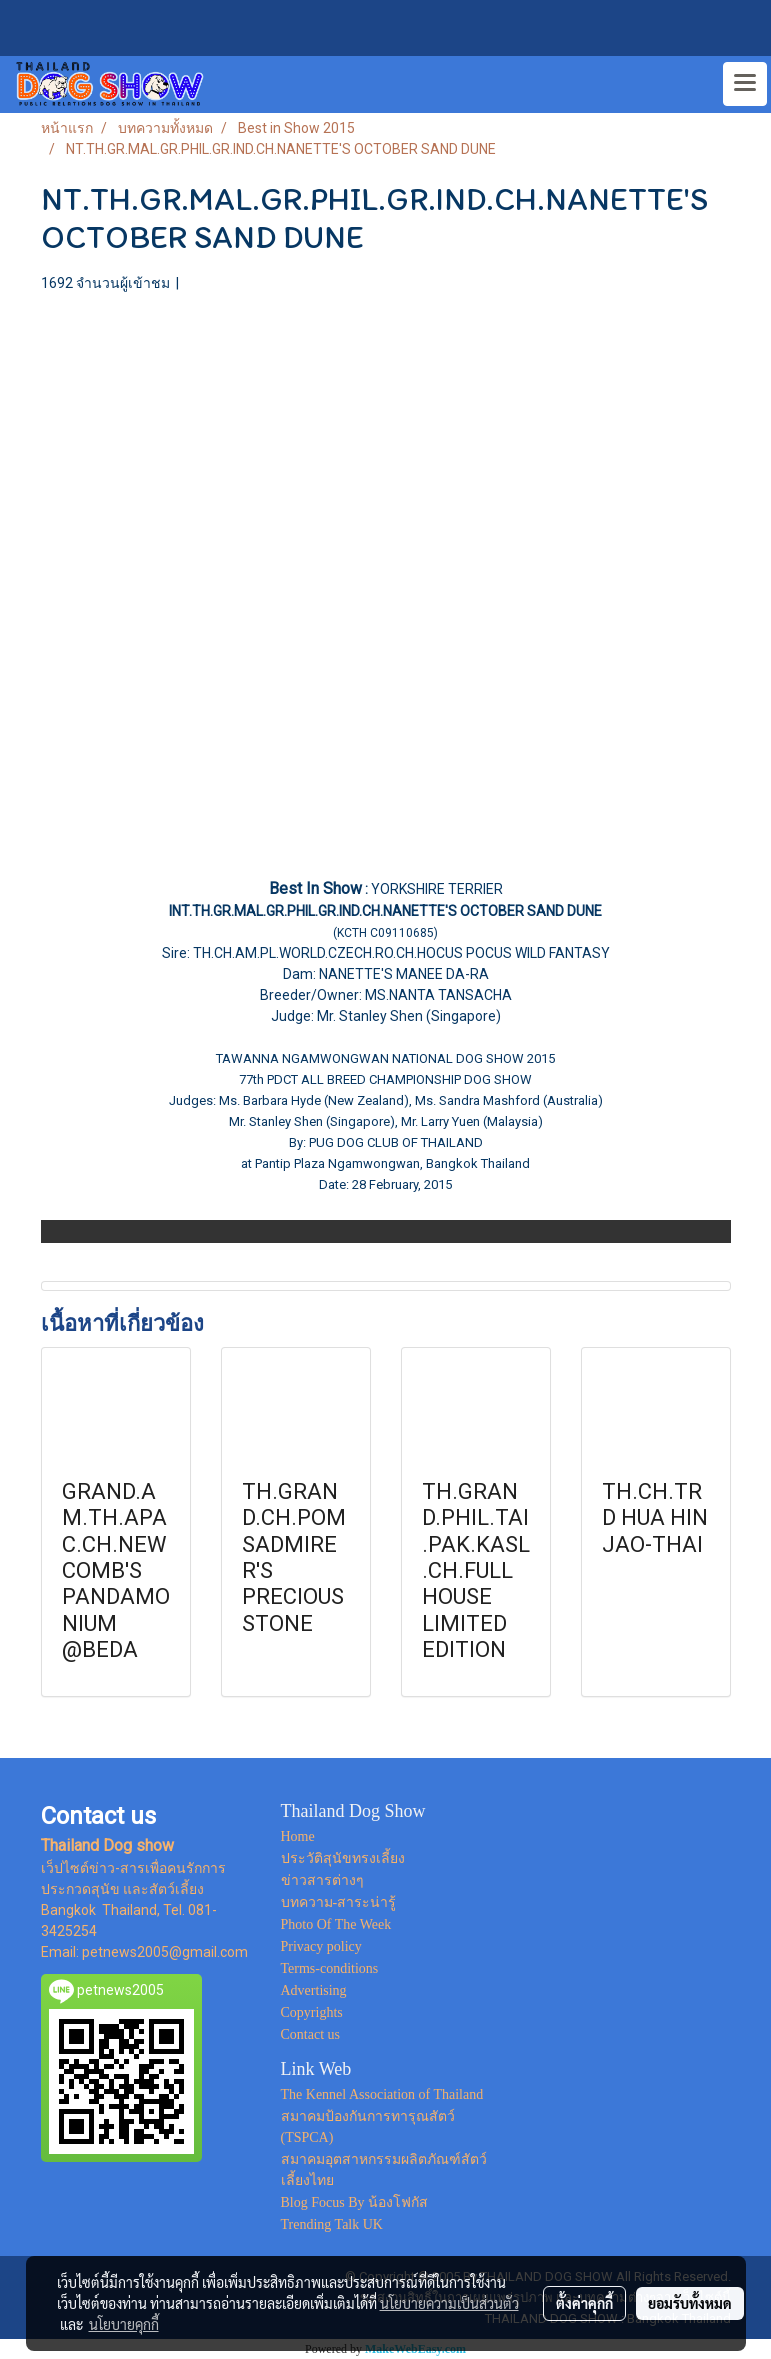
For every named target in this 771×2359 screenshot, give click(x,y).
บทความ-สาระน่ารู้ (339, 1902)
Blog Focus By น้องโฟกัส (355, 2202)
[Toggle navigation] (745, 84)
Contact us (311, 2034)
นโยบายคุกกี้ (124, 2324)
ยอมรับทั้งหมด (690, 2303)
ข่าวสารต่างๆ (322, 1880)
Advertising (314, 1990)
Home (298, 1836)
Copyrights (312, 2012)
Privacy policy (321, 1946)
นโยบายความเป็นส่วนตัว (449, 2303)
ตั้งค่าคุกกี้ (584, 2303)
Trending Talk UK (332, 2224)
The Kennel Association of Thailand (382, 2094)
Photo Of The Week (336, 1924)
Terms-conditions (330, 1968)
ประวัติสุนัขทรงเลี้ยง (343, 1858)
